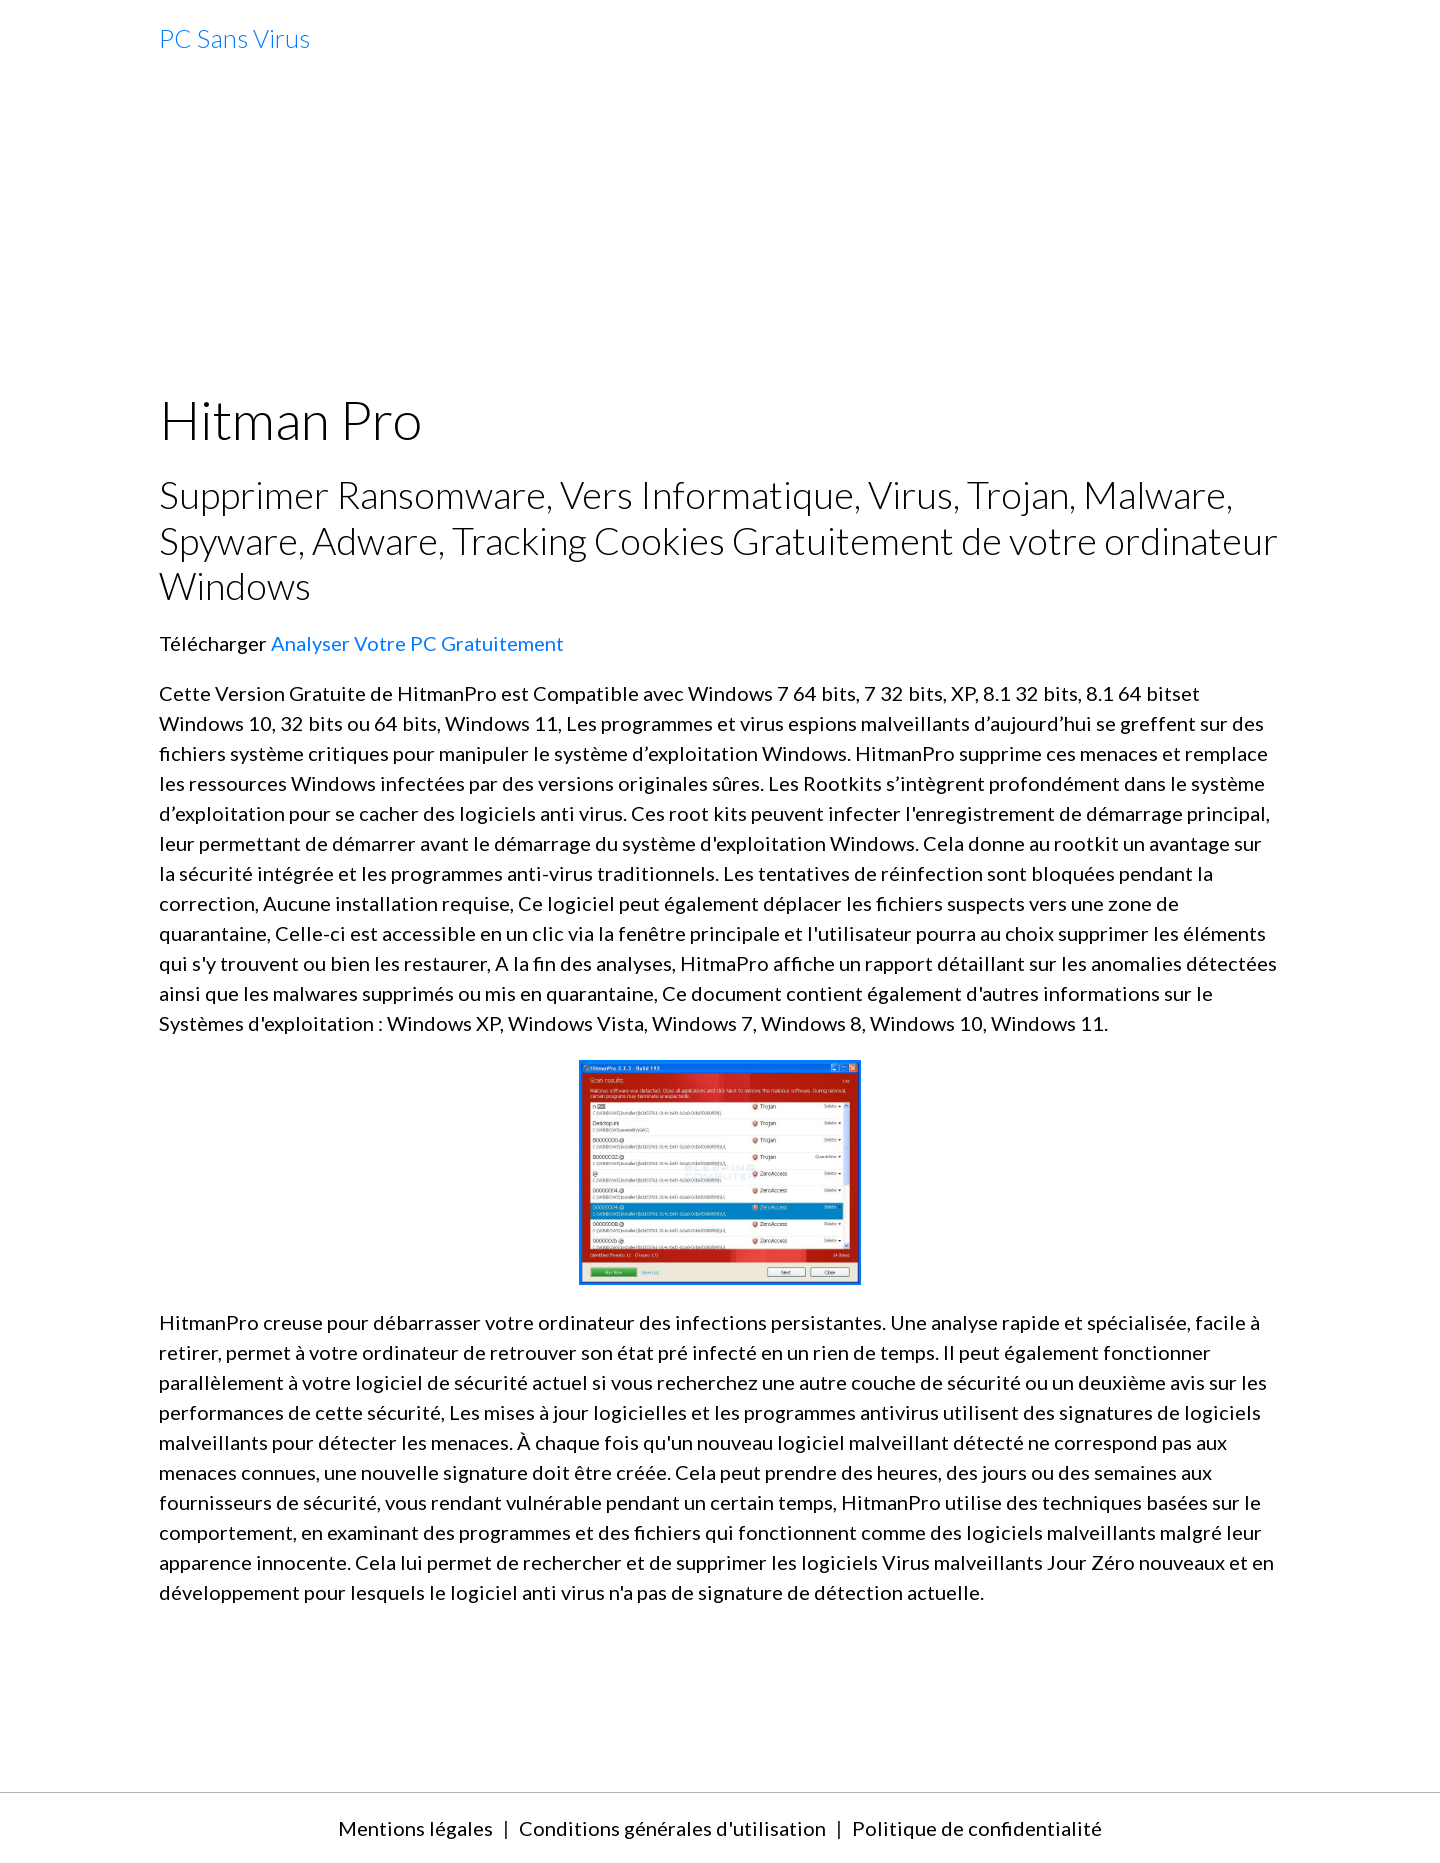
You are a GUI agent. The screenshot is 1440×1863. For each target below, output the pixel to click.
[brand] (234, 39)
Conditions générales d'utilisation (672, 1828)
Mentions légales (415, 1828)
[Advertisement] (720, 233)
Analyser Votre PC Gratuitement (417, 643)
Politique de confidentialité (977, 1828)
